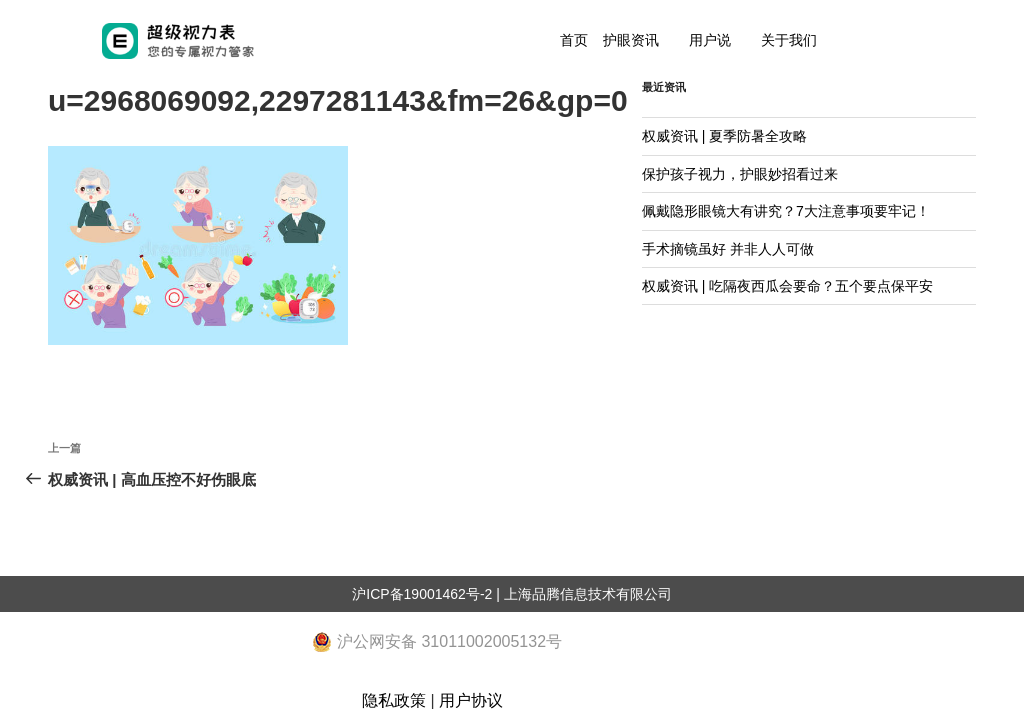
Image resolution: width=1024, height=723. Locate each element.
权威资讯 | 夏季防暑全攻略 (724, 136)
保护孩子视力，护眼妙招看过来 (740, 174)
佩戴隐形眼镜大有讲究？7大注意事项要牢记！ (786, 211)
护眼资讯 (631, 40)
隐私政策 (394, 700)
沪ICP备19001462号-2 (422, 594)
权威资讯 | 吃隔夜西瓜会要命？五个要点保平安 (787, 286)
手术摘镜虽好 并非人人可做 (728, 249)
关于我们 (789, 40)
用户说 (710, 40)
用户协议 (471, 700)
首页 (574, 40)
